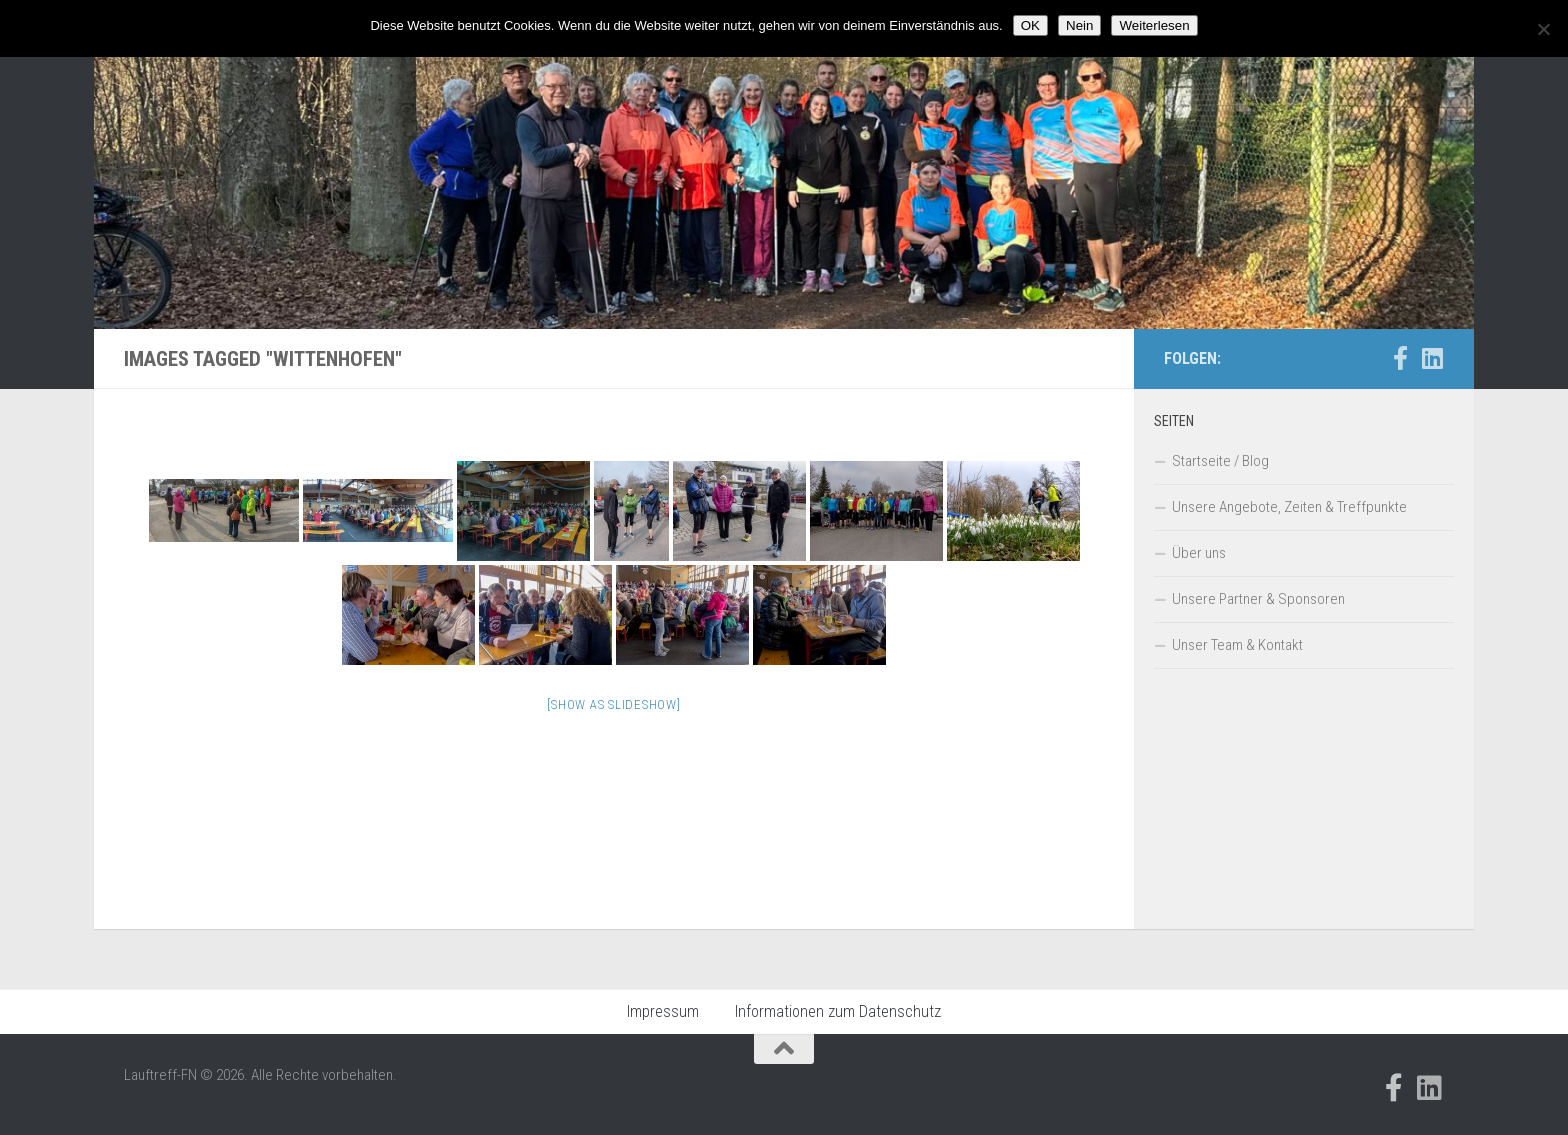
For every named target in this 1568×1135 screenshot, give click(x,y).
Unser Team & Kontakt (1237, 645)
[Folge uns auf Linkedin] (1432, 358)
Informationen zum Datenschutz (838, 1011)
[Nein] (1543, 29)
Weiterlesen (1154, 25)
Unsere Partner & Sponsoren (1258, 599)
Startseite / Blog (1220, 461)
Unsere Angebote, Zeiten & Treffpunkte (1289, 507)
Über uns (1199, 553)
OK (1030, 25)
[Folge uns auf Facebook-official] (1400, 358)
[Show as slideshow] (613, 704)
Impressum (663, 1011)
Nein (1079, 25)
